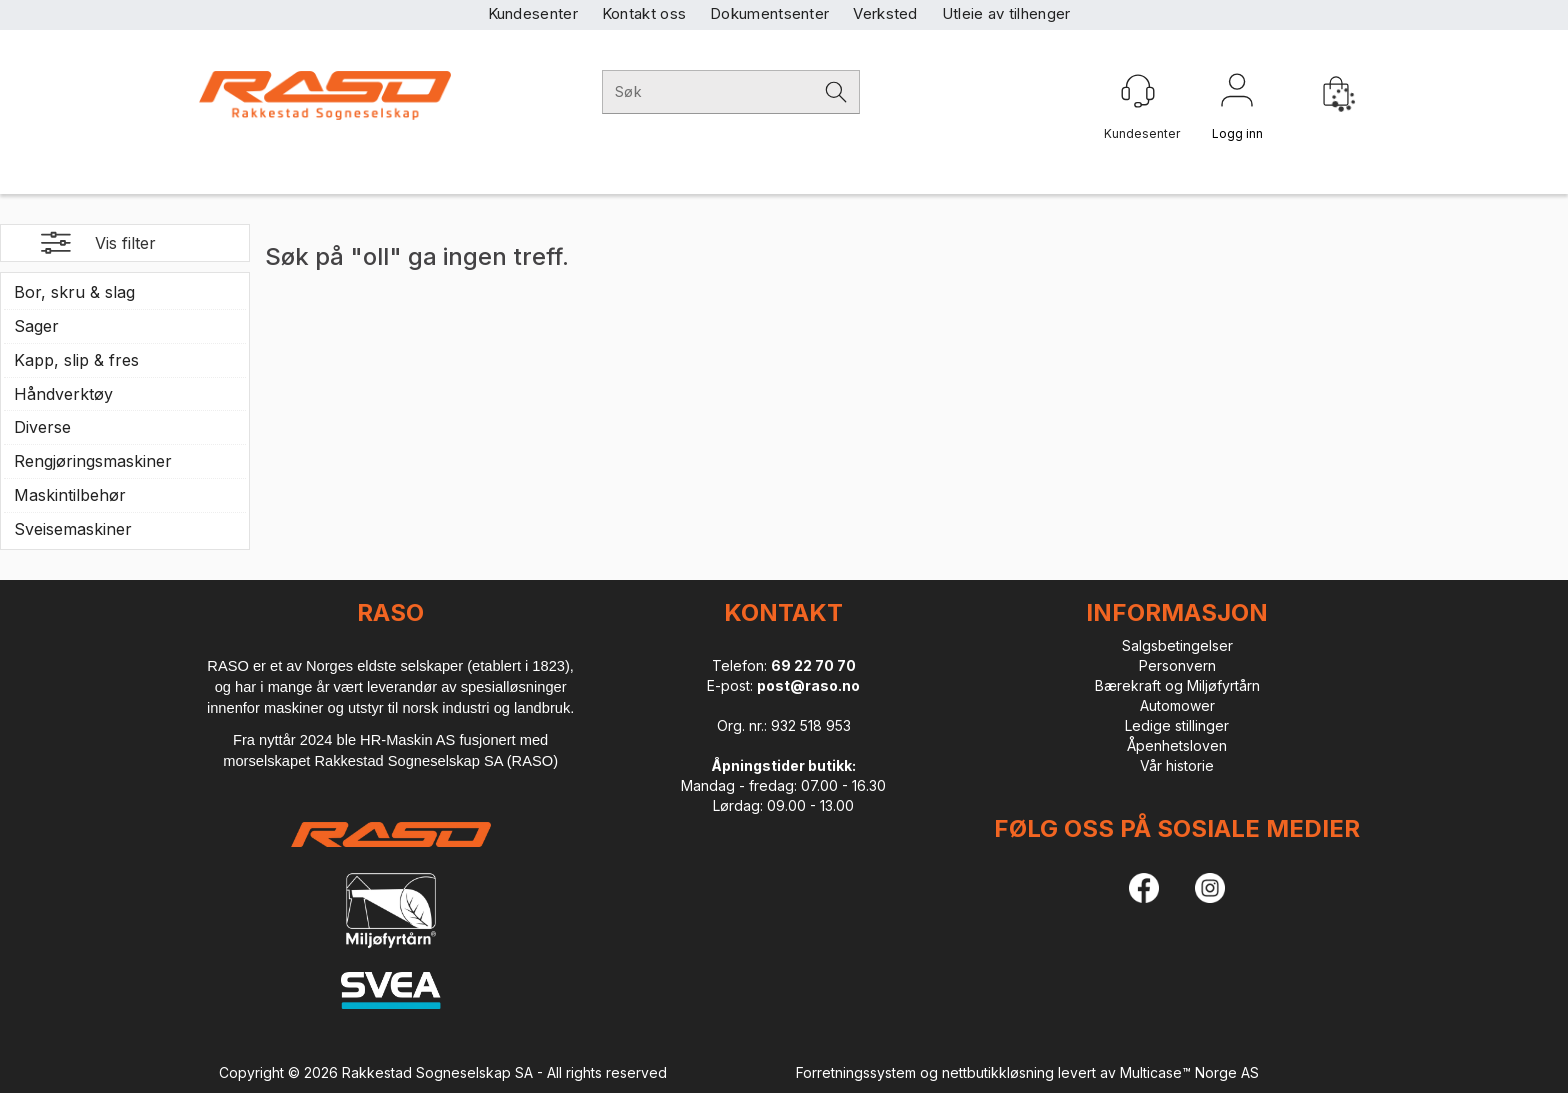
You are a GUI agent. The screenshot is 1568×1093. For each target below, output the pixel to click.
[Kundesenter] (1138, 91)
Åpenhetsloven (1177, 745)
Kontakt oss (644, 13)
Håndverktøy (63, 394)
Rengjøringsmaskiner (93, 461)
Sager (36, 326)
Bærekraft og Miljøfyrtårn (1177, 685)
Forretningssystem (856, 1072)
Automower (1177, 705)
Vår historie (1177, 765)
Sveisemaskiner (73, 529)
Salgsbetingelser (1177, 645)
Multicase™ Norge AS (1189, 1072)
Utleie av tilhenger (1006, 13)
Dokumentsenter (769, 13)
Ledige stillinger (1177, 725)
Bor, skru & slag (74, 292)
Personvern (1177, 665)
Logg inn (1237, 94)
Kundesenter (533, 13)
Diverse (42, 427)
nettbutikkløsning (998, 1072)
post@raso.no (808, 685)
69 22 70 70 (813, 665)
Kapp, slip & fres (76, 360)
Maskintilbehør (70, 495)
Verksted (885, 13)
